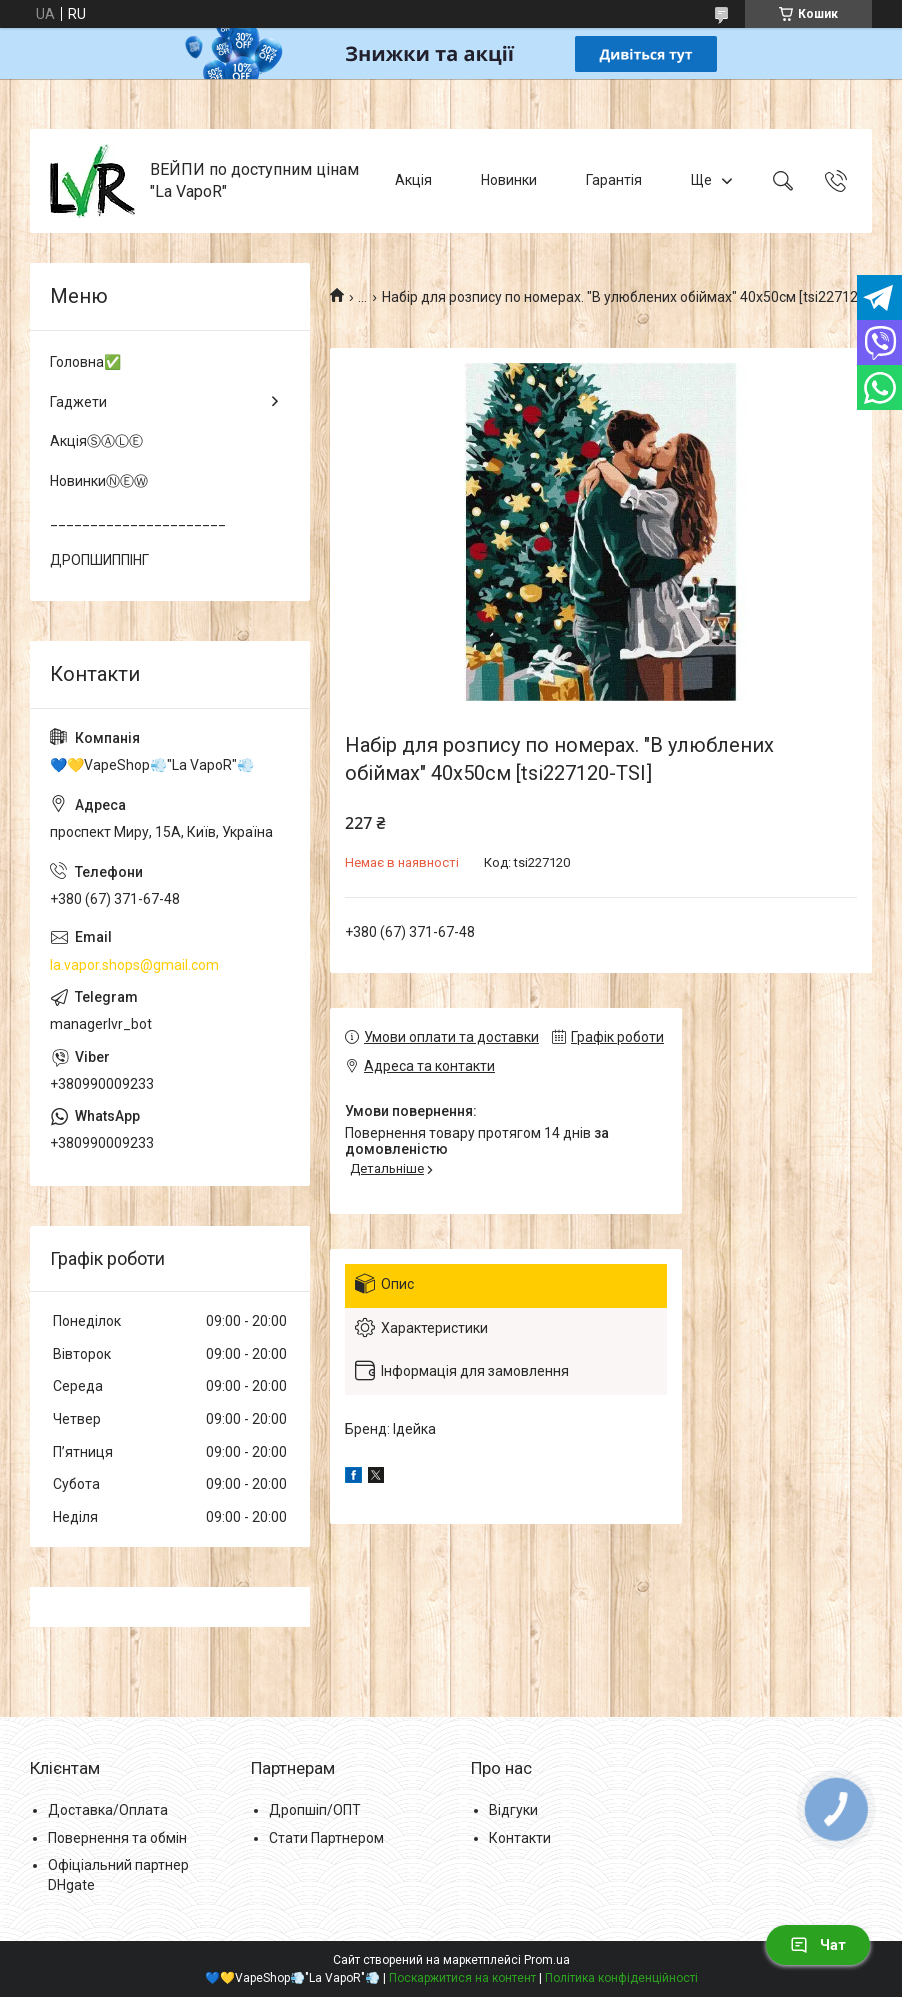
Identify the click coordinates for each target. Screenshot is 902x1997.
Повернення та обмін (117, 1838)
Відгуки (513, 1810)
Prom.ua (547, 1960)
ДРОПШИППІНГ (99, 560)
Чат (818, 1945)
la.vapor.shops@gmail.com (134, 965)
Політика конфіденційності (621, 1978)
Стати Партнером (326, 1838)
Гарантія (614, 180)
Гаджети (78, 402)
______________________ (138, 520)
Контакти (520, 1838)
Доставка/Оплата (108, 1810)
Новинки (509, 180)
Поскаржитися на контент (462, 1978)
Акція (413, 180)
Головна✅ (85, 362)
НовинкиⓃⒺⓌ (99, 481)
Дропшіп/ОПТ (315, 1810)
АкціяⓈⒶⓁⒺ (96, 441)
